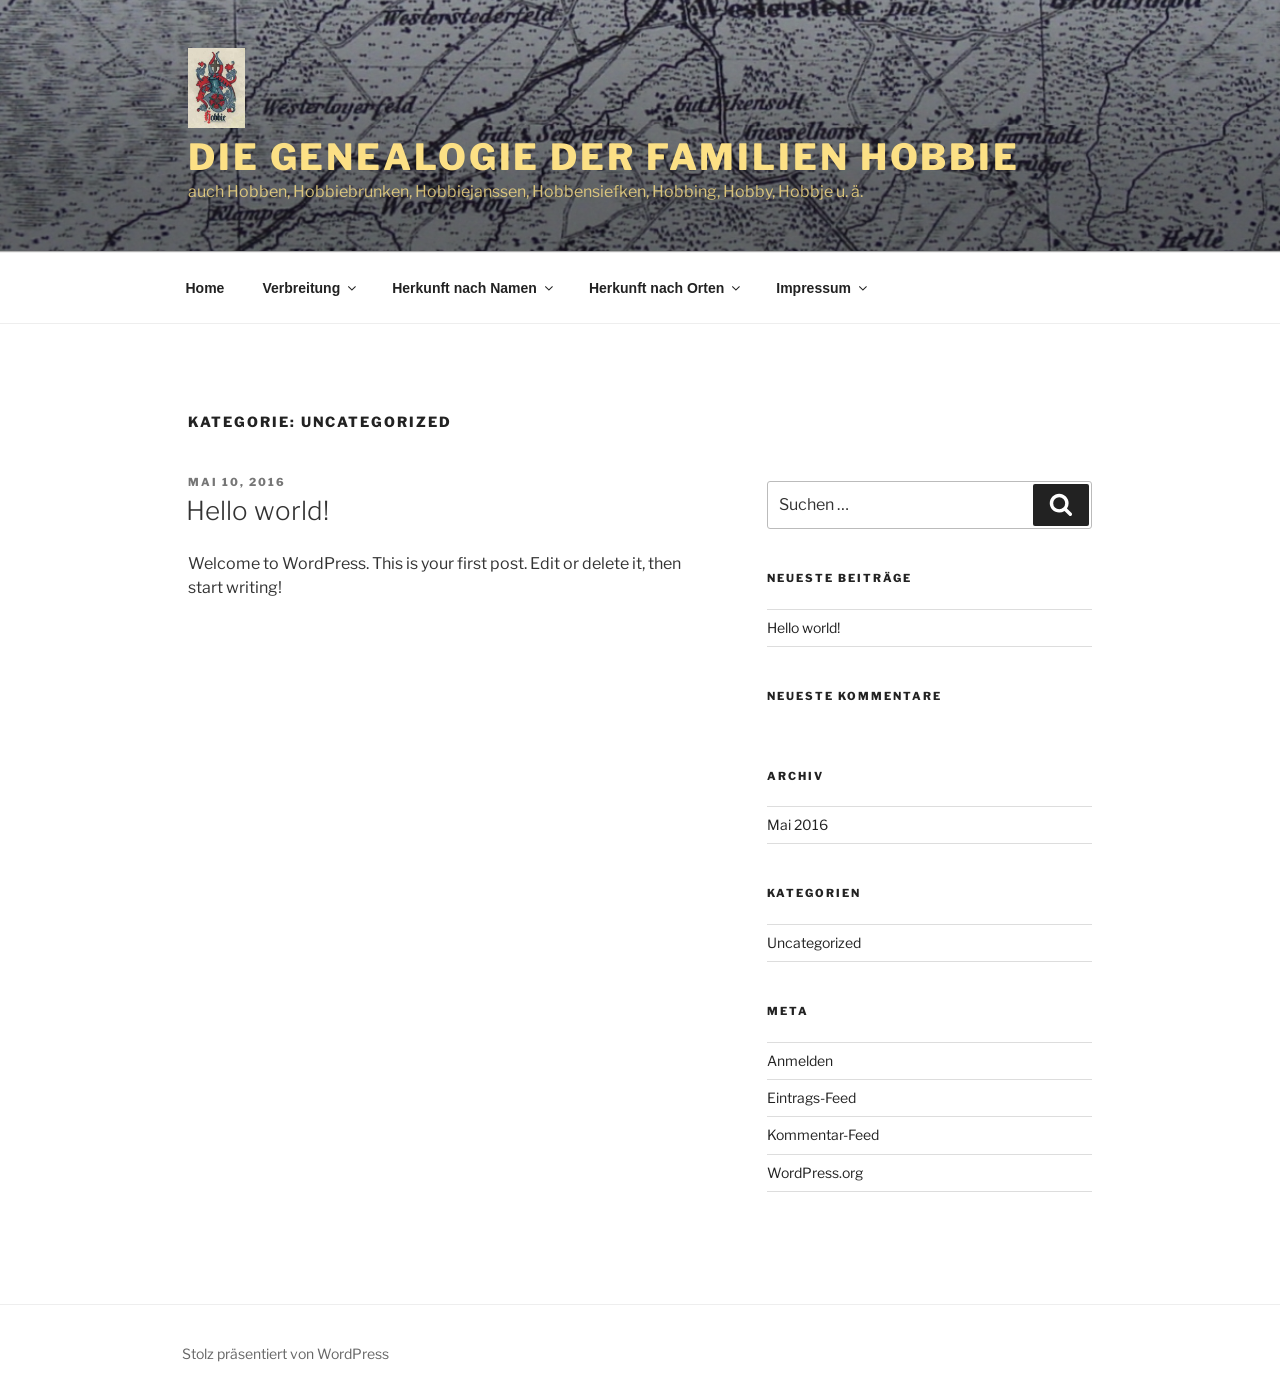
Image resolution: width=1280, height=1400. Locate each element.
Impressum (823, 288)
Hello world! (257, 510)
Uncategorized (814, 942)
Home (205, 288)
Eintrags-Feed (811, 1097)
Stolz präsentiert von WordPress (285, 1353)
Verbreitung (310, 288)
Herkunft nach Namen (474, 288)
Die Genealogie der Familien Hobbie (604, 157)
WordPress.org (815, 1172)
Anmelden (800, 1060)
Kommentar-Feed (823, 1134)
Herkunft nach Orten (666, 288)
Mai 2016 (797, 824)
